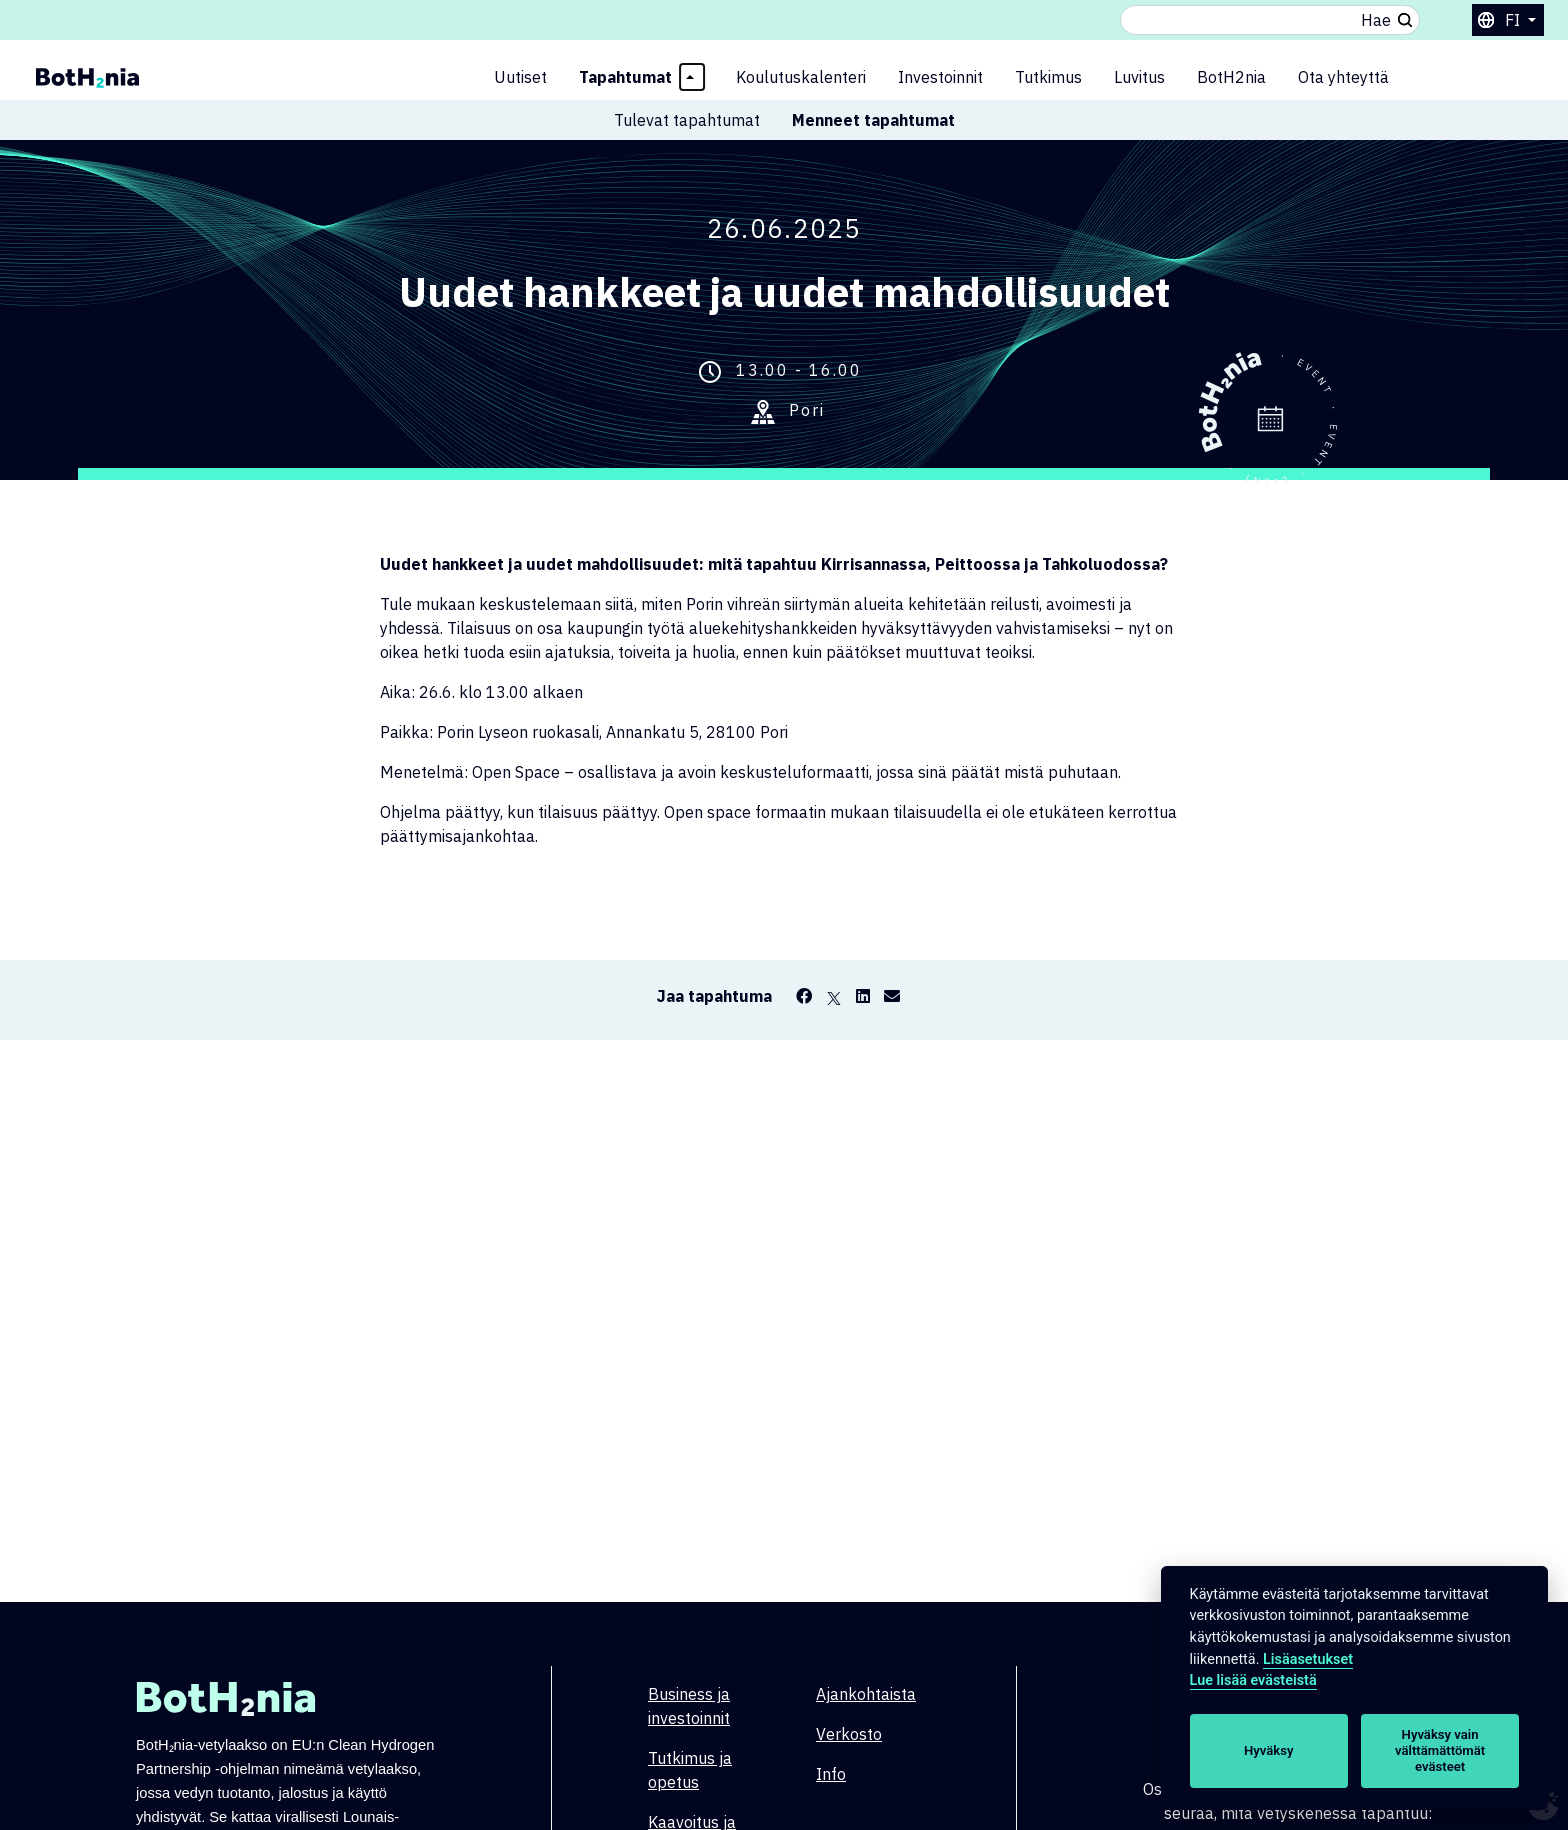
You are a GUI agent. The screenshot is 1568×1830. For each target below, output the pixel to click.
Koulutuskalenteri (801, 77)
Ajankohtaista (866, 1694)
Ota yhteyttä (1343, 77)
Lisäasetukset (1308, 1659)
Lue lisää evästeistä (1253, 1680)
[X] (834, 996)
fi (1514, 20)
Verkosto (849, 1734)
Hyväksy (1268, 1750)
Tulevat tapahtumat (687, 120)
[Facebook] (804, 996)
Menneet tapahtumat (873, 120)
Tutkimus (1048, 77)
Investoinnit (940, 77)
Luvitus (1139, 77)
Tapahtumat (625, 77)
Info (831, 1774)
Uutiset (520, 77)
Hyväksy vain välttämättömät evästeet (1440, 1750)
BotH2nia (1231, 77)
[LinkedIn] (863, 996)
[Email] (892, 996)
